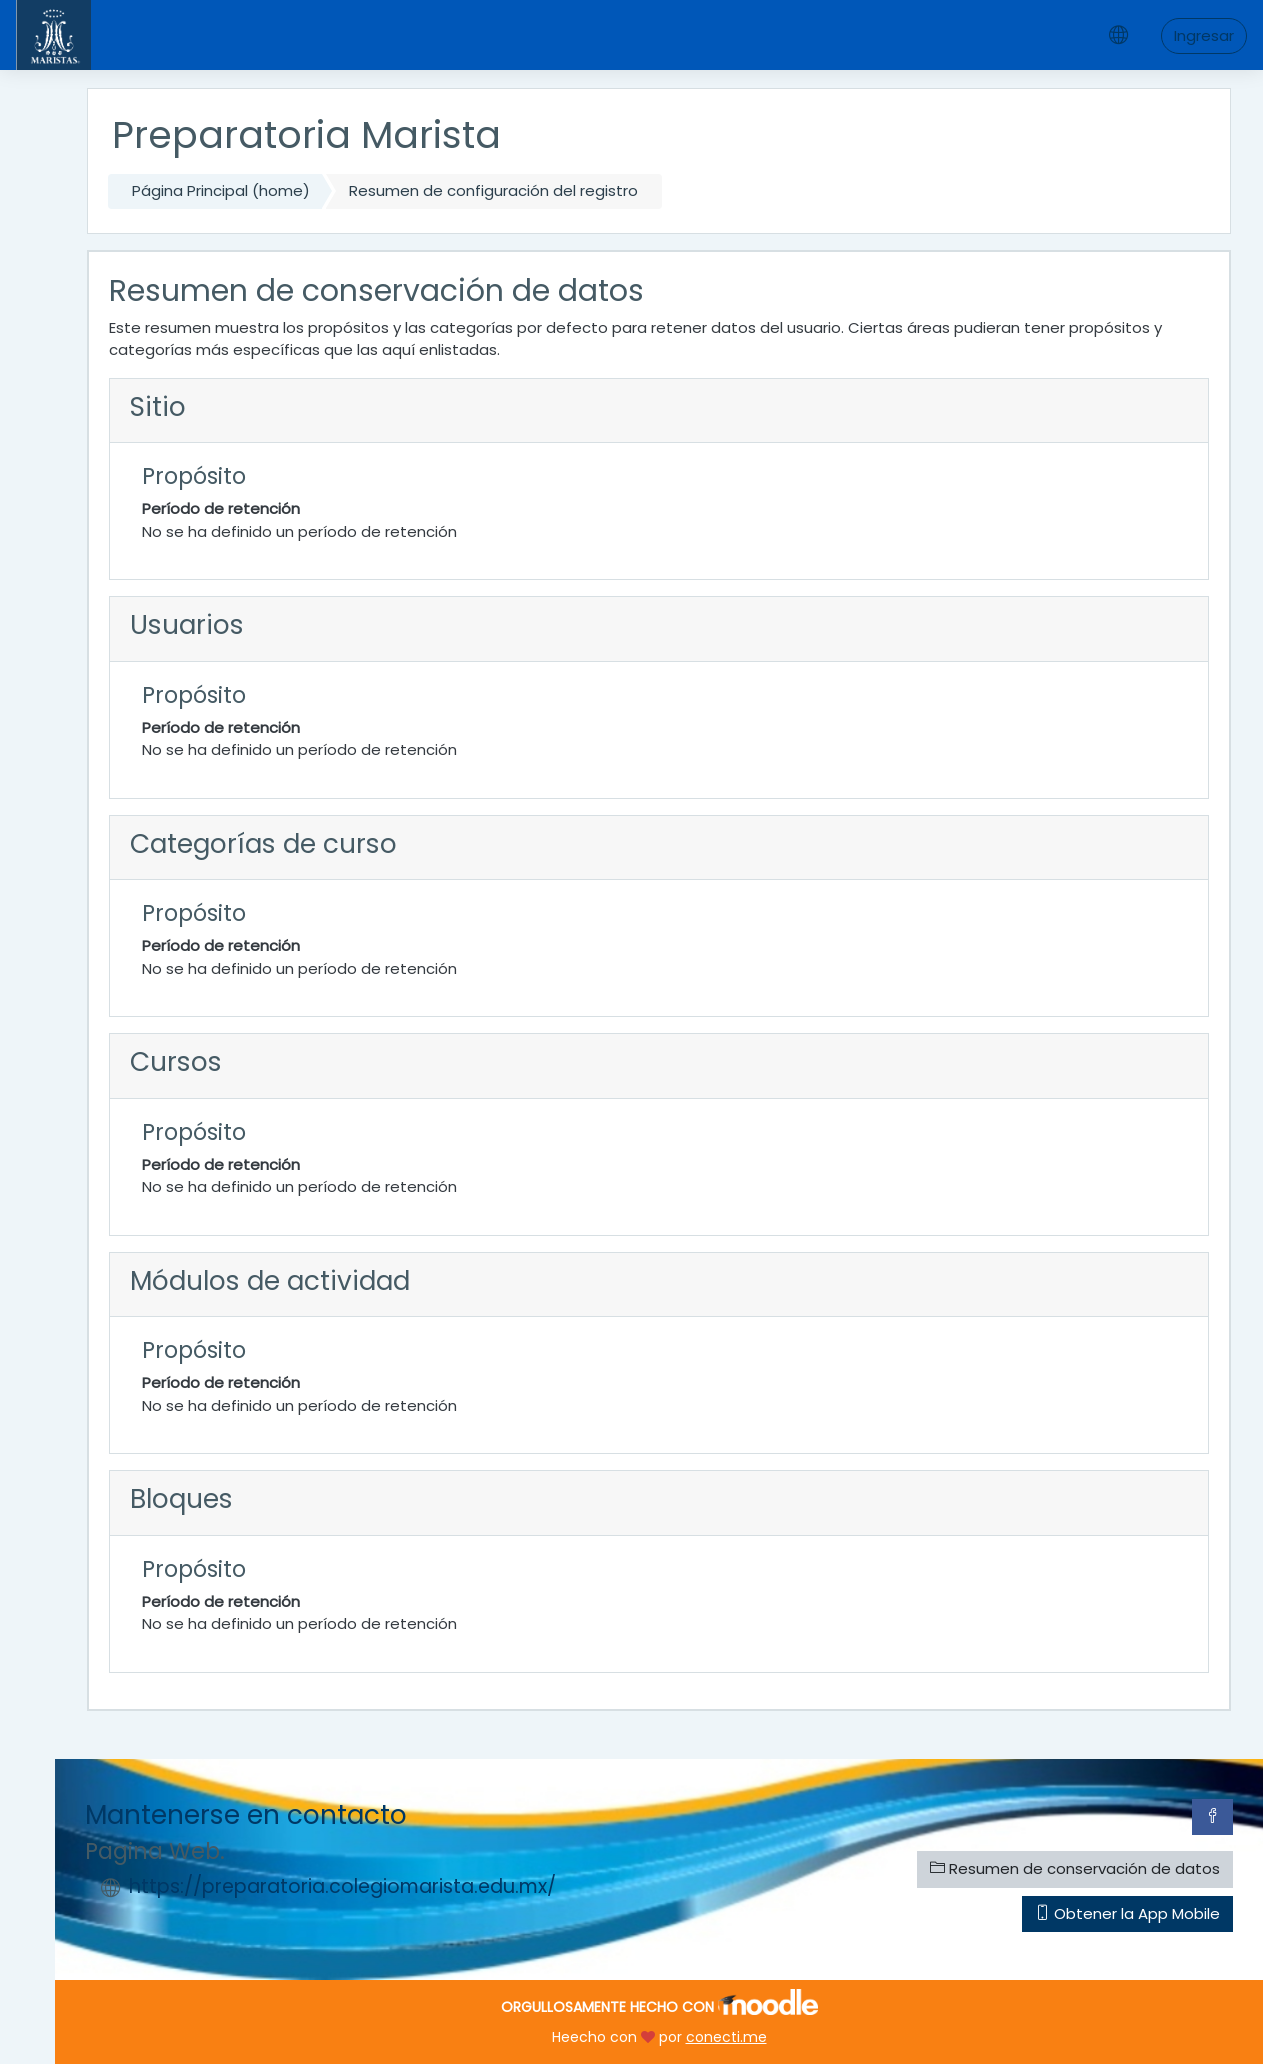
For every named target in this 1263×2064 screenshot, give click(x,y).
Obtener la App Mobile (1127, 1913)
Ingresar (1204, 35)
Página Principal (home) (221, 190)
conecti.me (726, 2037)
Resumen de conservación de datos (1075, 1868)
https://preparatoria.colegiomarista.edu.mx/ (342, 1886)
